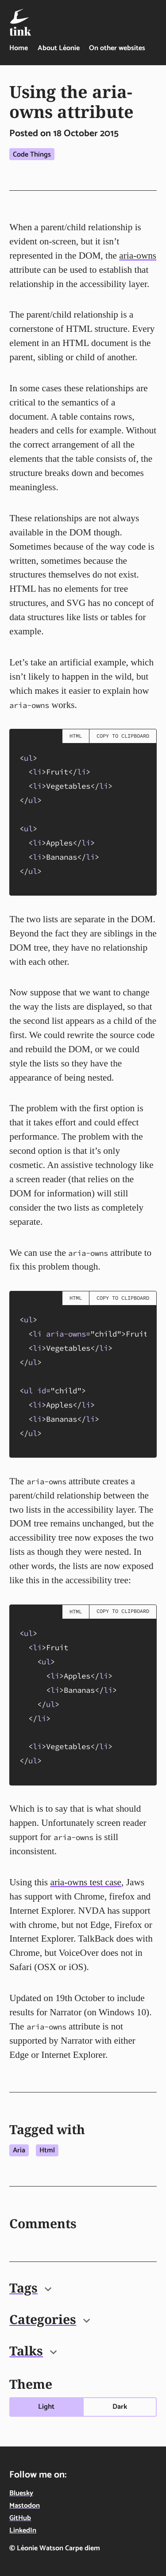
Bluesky (21, 2493)
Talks (33, 2350)
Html (47, 2150)
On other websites (117, 48)
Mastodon (24, 2506)
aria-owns (137, 255)
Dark (119, 2407)
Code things (32, 155)
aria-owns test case (85, 1882)
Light (46, 2407)
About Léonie (59, 48)
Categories (49, 2319)
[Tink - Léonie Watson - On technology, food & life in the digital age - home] (20, 22)
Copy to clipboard (123, 735)
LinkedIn (22, 2531)
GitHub (20, 2518)
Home (18, 48)
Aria (19, 2150)
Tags (30, 2287)
